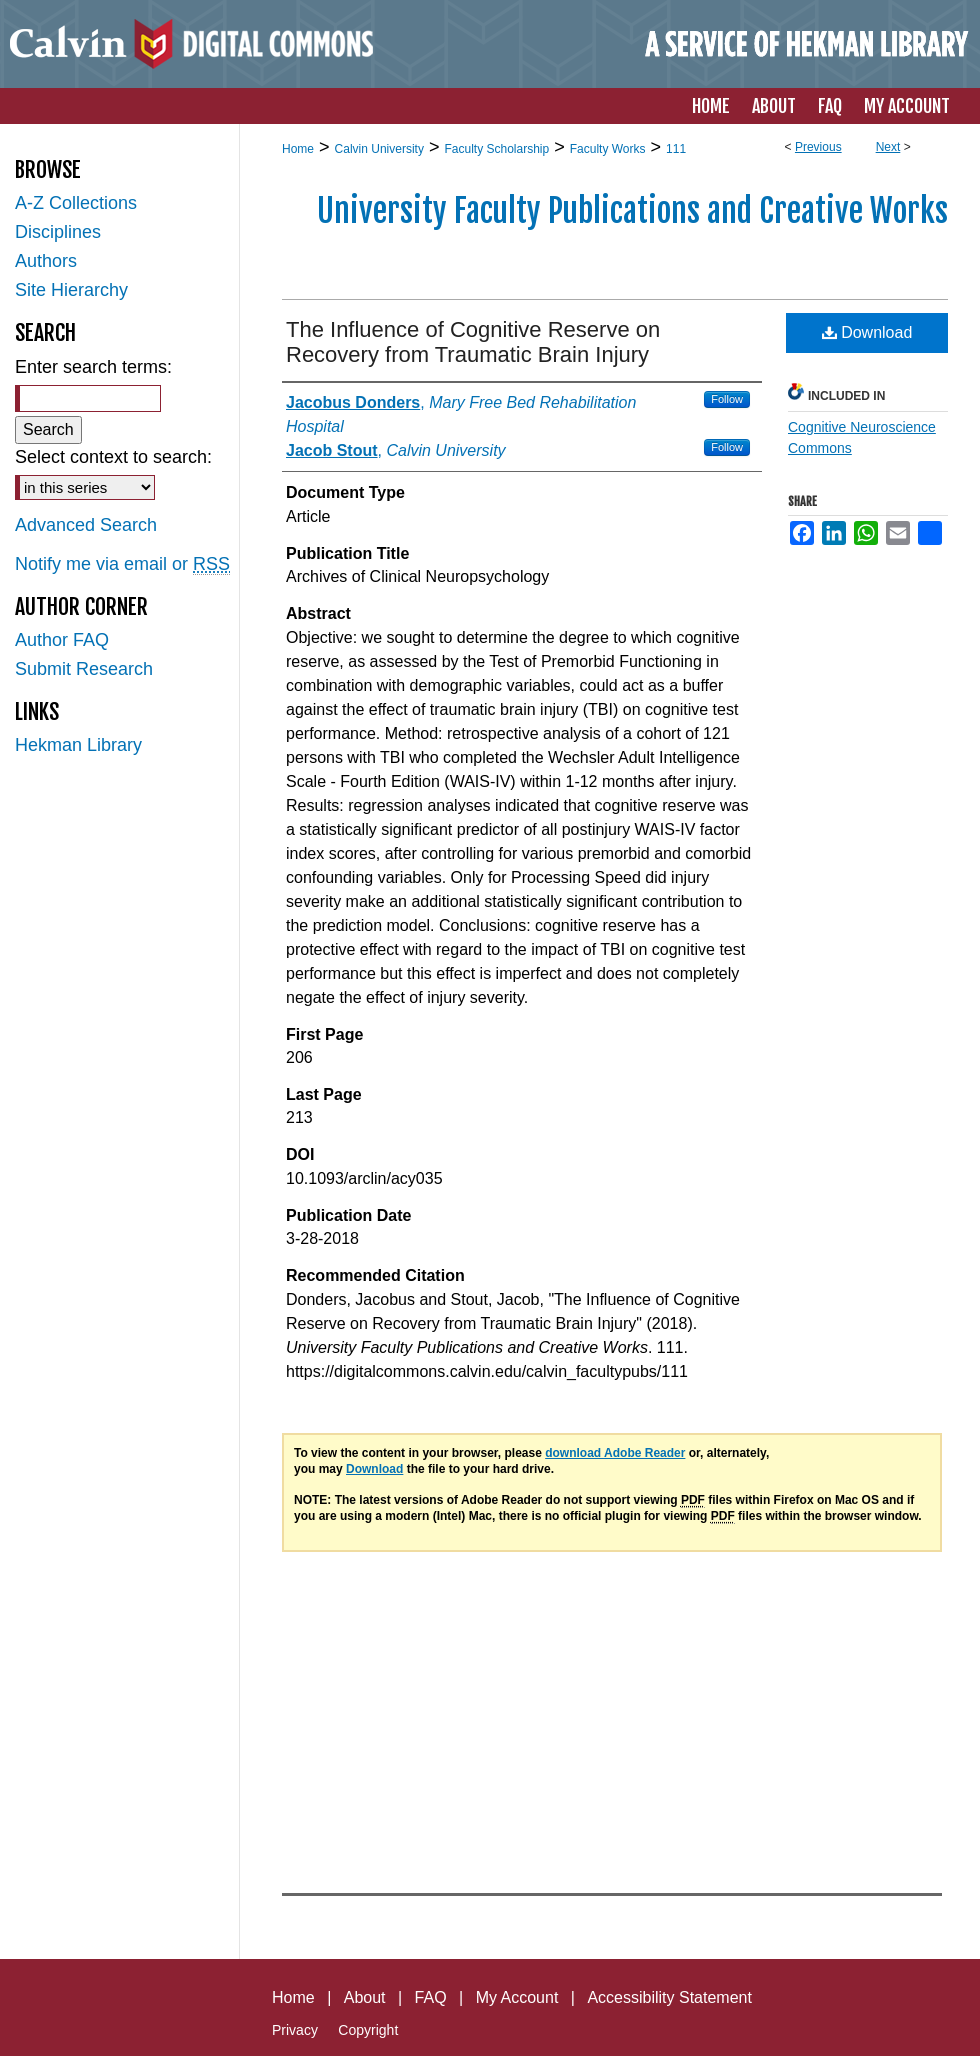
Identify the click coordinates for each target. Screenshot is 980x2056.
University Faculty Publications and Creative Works (632, 211)
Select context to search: (113, 457)
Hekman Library (78, 745)
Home (298, 149)
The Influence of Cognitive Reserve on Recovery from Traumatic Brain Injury (473, 342)
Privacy (295, 2030)
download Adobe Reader (615, 1453)
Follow (727, 399)
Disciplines (58, 232)
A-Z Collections (76, 203)
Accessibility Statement (669, 1997)
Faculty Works (608, 149)
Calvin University (379, 149)
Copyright (368, 2030)
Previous (818, 147)
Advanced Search (86, 525)
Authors (46, 261)
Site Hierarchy (71, 290)
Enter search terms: (93, 367)
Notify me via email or (122, 564)
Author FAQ (62, 640)
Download (867, 332)
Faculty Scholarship (496, 149)
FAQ (431, 1997)
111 (676, 149)
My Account (517, 1997)
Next (888, 147)
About (365, 1997)
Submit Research (84, 669)
